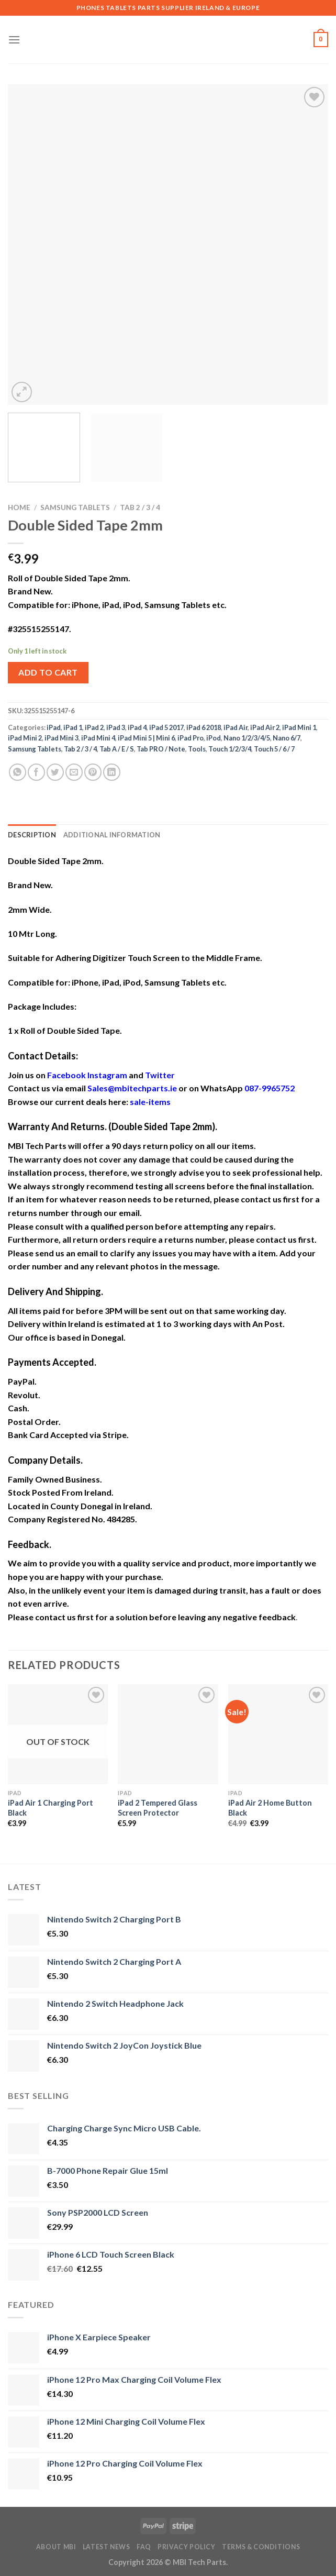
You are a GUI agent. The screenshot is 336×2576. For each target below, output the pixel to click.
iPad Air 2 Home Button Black (270, 1807)
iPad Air (235, 727)
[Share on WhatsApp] (17, 772)
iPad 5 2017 (166, 727)
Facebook (66, 1075)
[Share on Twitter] (55, 772)
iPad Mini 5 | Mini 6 (146, 738)
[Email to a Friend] (74, 772)
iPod (213, 738)
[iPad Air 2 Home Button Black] (278, 1734)
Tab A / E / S (116, 749)
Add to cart (47, 672)
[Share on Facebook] (36, 772)
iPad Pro (190, 738)
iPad (54, 727)
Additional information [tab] (112, 835)
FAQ (144, 2547)
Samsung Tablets (75, 507)
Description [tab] (32, 835)
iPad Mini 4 (98, 738)
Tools (197, 749)
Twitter (160, 1075)
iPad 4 (137, 727)
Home (19, 507)
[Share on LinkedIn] (111, 772)
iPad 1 (72, 727)
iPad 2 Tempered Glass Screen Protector (157, 1807)
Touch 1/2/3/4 (229, 749)
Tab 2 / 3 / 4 (140, 507)
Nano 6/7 (286, 738)
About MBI (56, 2547)
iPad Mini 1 (299, 727)
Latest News (106, 2547)
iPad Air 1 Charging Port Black (50, 1807)
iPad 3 (115, 727)
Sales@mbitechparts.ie (132, 1088)
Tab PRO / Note (161, 749)
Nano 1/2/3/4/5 (246, 738)
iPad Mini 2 (25, 738)
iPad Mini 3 (61, 738)
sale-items (150, 1102)
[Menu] (14, 39)
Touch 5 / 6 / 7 (274, 749)
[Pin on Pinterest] (93, 772)
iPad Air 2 (264, 727)
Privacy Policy (187, 2547)
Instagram (107, 1075)
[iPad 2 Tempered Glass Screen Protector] (168, 1734)
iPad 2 (94, 727)
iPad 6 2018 (203, 727)
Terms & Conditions (261, 2547)
